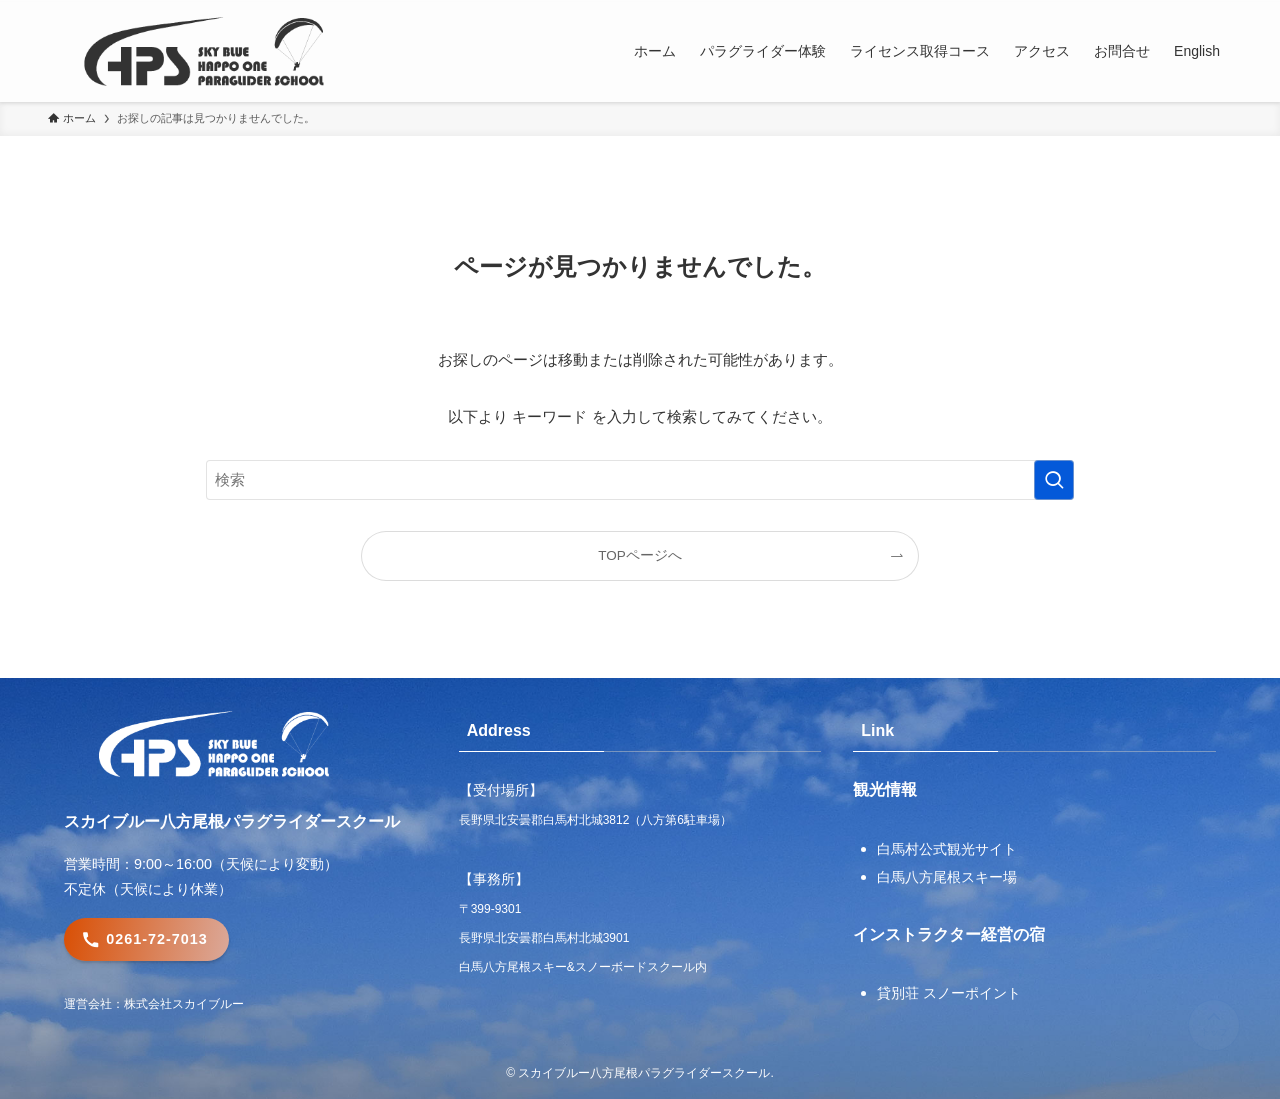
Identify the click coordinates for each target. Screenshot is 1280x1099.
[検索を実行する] (1054, 480)
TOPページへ (640, 555)
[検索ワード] (640, 480)
